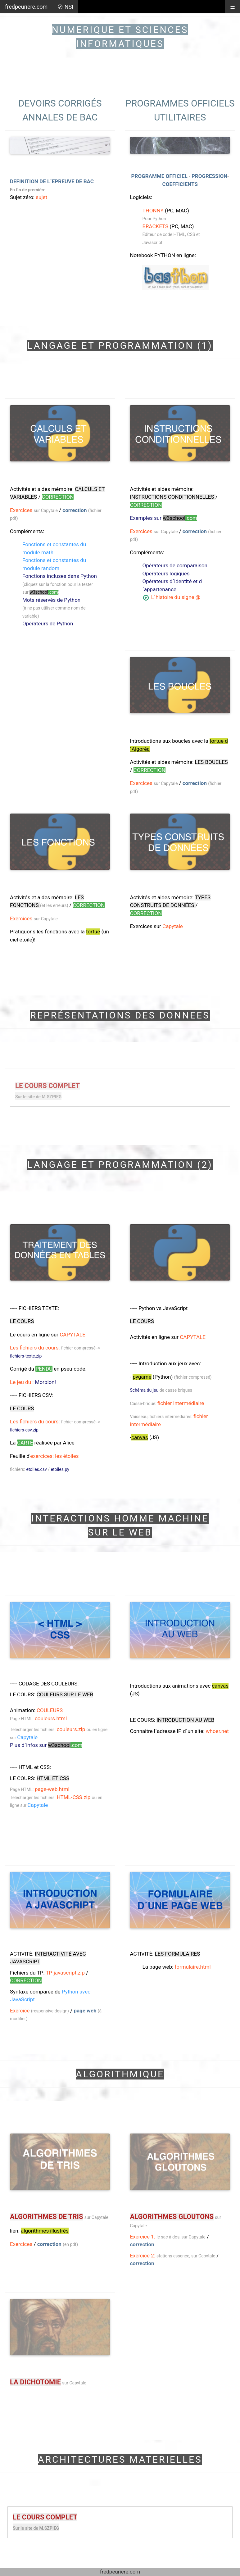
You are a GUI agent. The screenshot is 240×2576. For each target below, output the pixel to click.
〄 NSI (65, 6)
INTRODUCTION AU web (185, 1720)
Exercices (21, 510)
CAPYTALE (72, 1334)
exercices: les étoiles (54, 1456)
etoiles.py (60, 1469)
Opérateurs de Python (47, 623)
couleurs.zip (71, 1729)
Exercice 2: (143, 2255)
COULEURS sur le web (65, 1694)
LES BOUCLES (211, 762)
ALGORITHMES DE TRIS (46, 2216)
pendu (43, 1369)
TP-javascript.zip (65, 1973)
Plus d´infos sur (46, 1745)
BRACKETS (155, 226)
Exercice (20, 2010)
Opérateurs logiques (165, 573)
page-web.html (52, 1789)
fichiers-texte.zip (26, 1356)
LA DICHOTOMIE (35, 2382)
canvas (139, 1437)
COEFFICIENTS (180, 184)
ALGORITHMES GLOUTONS (172, 2216)
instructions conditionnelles (172, 497)
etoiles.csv (36, 1469)
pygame (142, 1377)
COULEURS (50, 1710)
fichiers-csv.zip (24, 1429)
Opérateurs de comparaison (174, 565)
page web (85, 2010)
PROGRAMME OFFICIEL (159, 176)
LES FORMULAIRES (177, 1954)
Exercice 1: (143, 2237)
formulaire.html (192, 1967)
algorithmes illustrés (45, 2231)
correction (74, 510)
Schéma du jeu (144, 1390)
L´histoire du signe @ (175, 597)
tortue (93, 931)
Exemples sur (163, 518)
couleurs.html (51, 1718)
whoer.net (217, 1731)
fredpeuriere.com (26, 6)
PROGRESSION (209, 176)
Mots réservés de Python (51, 600)
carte (25, 1443)
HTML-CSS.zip (74, 1797)
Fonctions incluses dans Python (59, 576)
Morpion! (45, 1382)
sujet (41, 197)
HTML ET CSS (53, 1778)
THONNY (153, 210)
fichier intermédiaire (180, 1403)
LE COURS (22, 1321)
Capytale (172, 926)
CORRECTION (58, 497)
